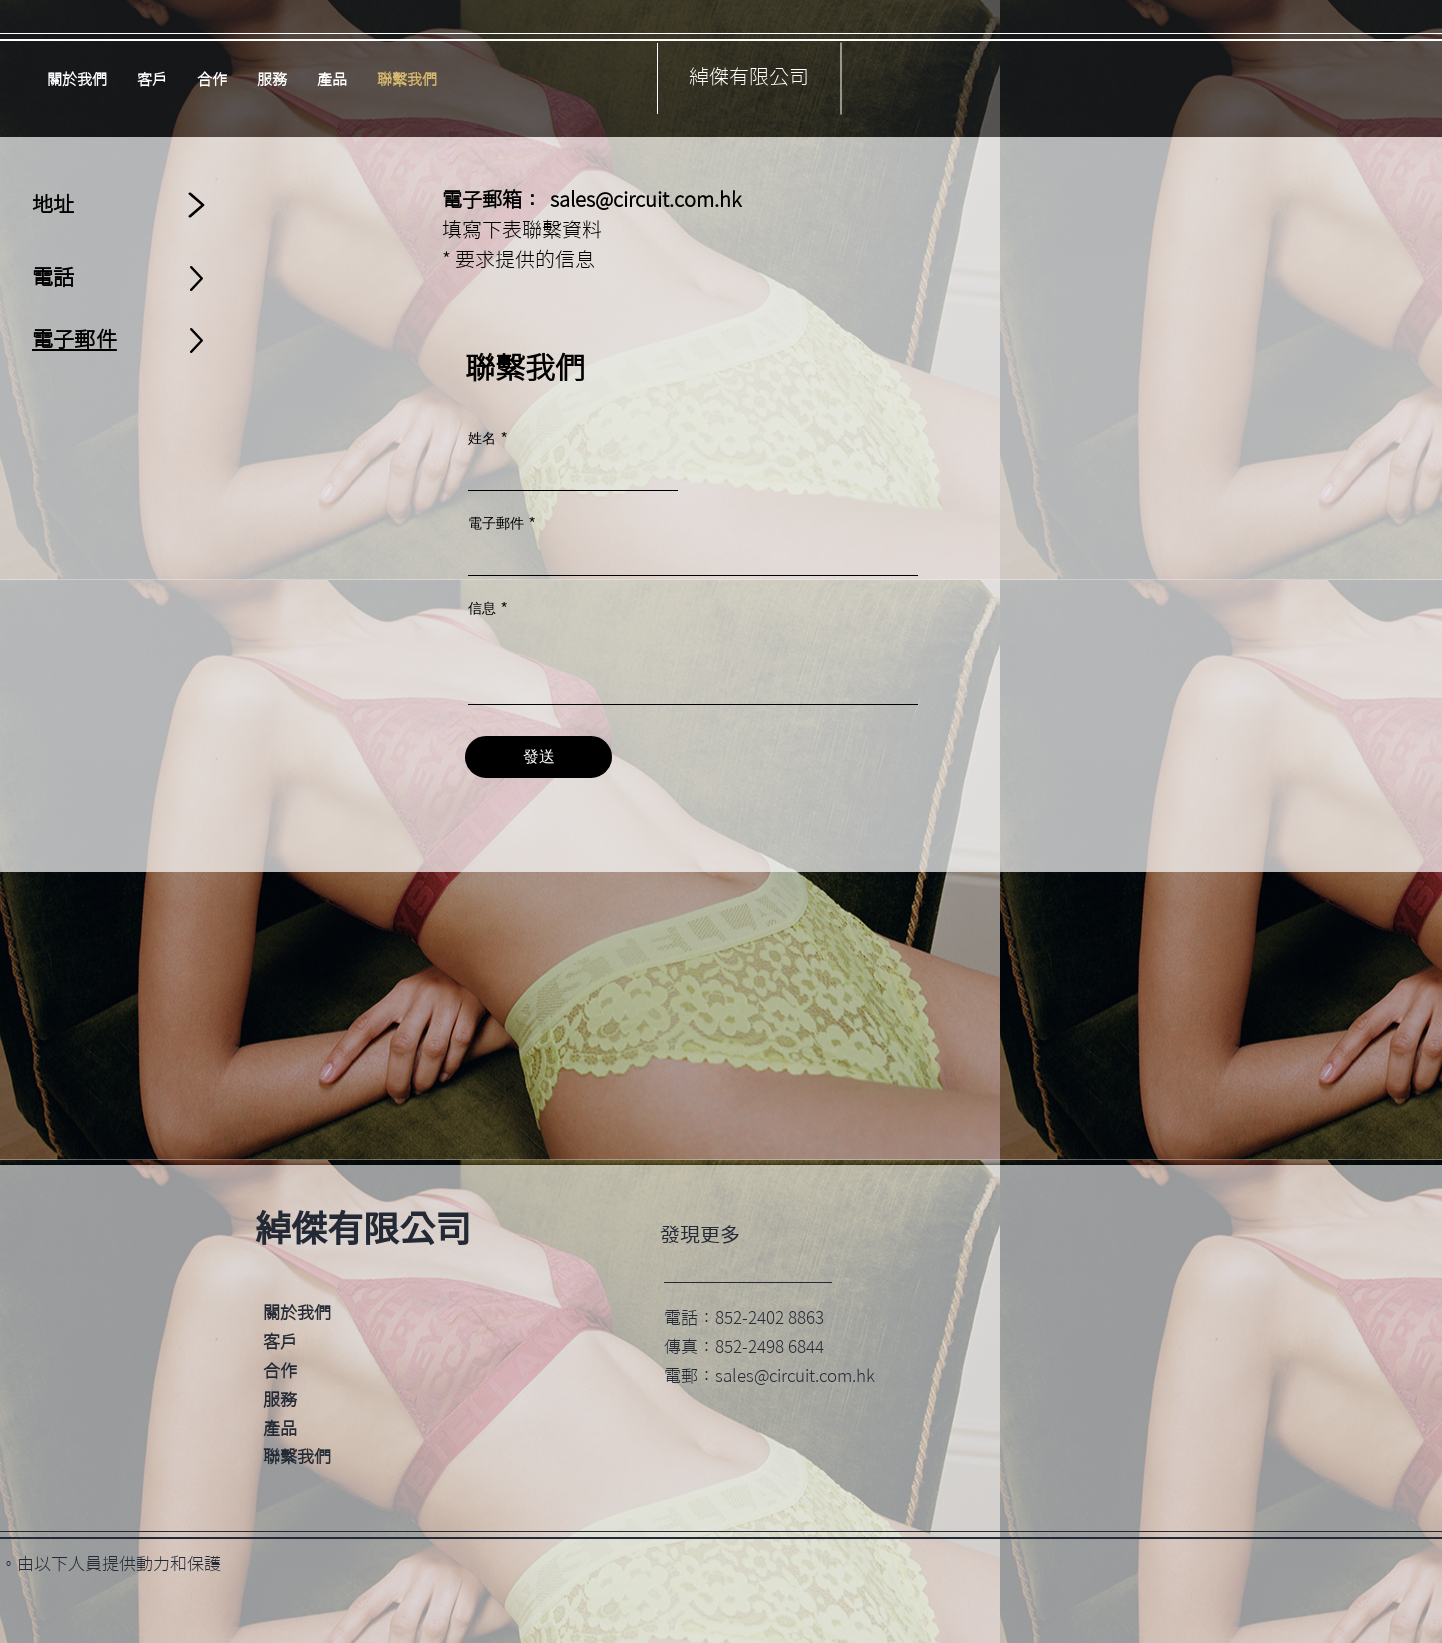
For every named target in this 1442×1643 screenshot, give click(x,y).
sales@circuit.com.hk (645, 199)
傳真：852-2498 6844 (744, 1346)
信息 (482, 608)
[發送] (538, 757)
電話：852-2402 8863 (744, 1317)
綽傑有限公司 (749, 76)
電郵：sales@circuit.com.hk (769, 1375)
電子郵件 (496, 523)
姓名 (482, 438)
